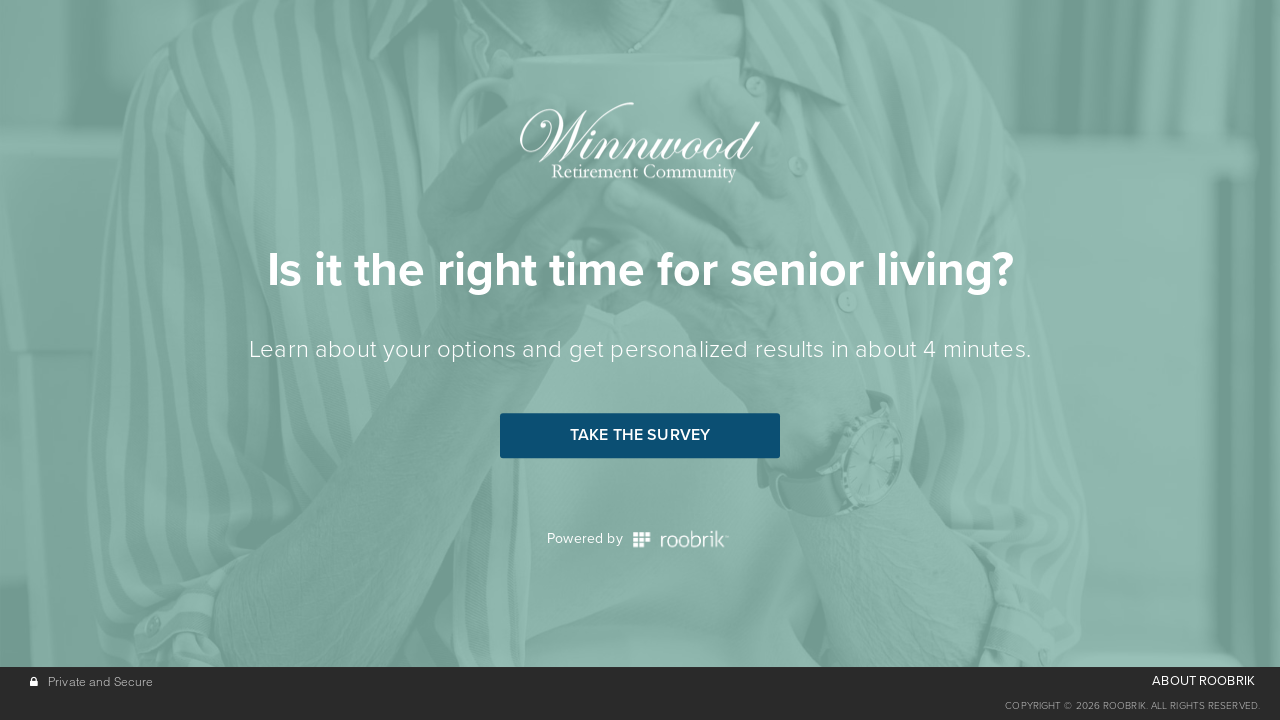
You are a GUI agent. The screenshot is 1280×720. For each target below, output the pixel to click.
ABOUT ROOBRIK (1203, 681)
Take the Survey (640, 435)
